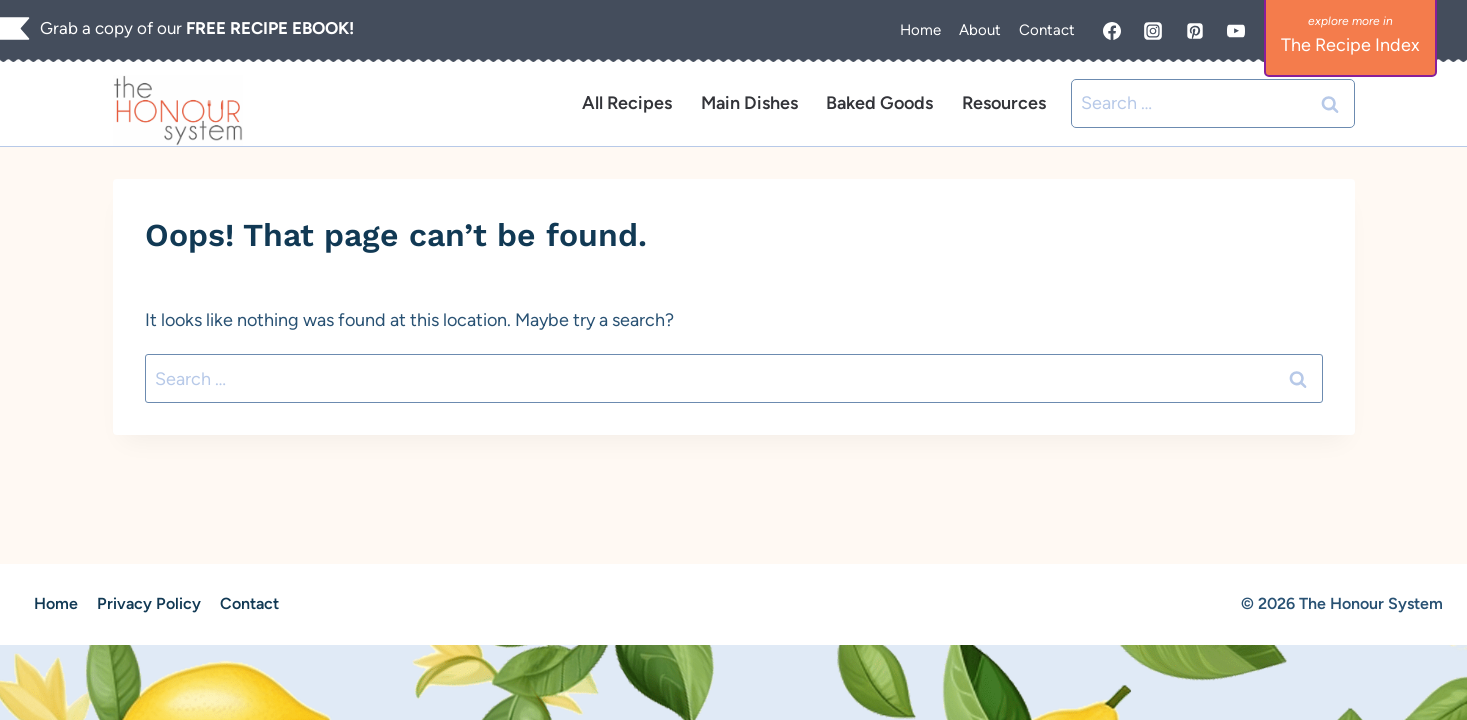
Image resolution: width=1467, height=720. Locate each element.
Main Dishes (749, 103)
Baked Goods (879, 103)
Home (920, 30)
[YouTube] (1236, 31)
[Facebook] (1112, 31)
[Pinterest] (1195, 31)
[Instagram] (1153, 31)
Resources (1004, 103)
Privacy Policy (149, 603)
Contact (1047, 30)
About (980, 30)
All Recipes (627, 103)
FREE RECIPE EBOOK (267, 28)
